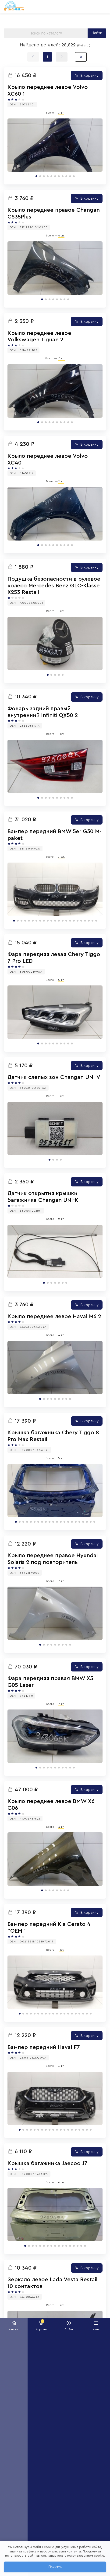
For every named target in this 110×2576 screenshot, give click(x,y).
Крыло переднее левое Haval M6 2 (54, 1316)
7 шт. (61, 1581)
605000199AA (31, 971)
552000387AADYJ (34, 2174)
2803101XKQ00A (33, 2057)
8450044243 (30, 2296)
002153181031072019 (37, 1941)
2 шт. (61, 481)
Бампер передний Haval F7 (43, 2047)
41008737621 (30, 1818)
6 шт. (61, 235)
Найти (97, 33)
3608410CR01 (31, 1210)
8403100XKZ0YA (33, 1326)
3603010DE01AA (33, 1087)
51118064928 (30, 848)
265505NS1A (30, 725)
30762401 (27, 104)
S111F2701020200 (34, 227)
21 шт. (61, 856)
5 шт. (61, 979)
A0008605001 (31, 602)
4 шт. (61, 1335)
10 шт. (61, 358)
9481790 (26, 1695)
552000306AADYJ (34, 1450)
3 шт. (61, 112)
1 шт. (61, 611)
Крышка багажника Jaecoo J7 (47, 2163)
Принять (54, 2567)
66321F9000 (30, 1572)
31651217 (27, 473)
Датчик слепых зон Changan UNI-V (53, 1077)
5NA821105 (28, 350)
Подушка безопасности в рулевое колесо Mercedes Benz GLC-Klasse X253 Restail (53, 585)
